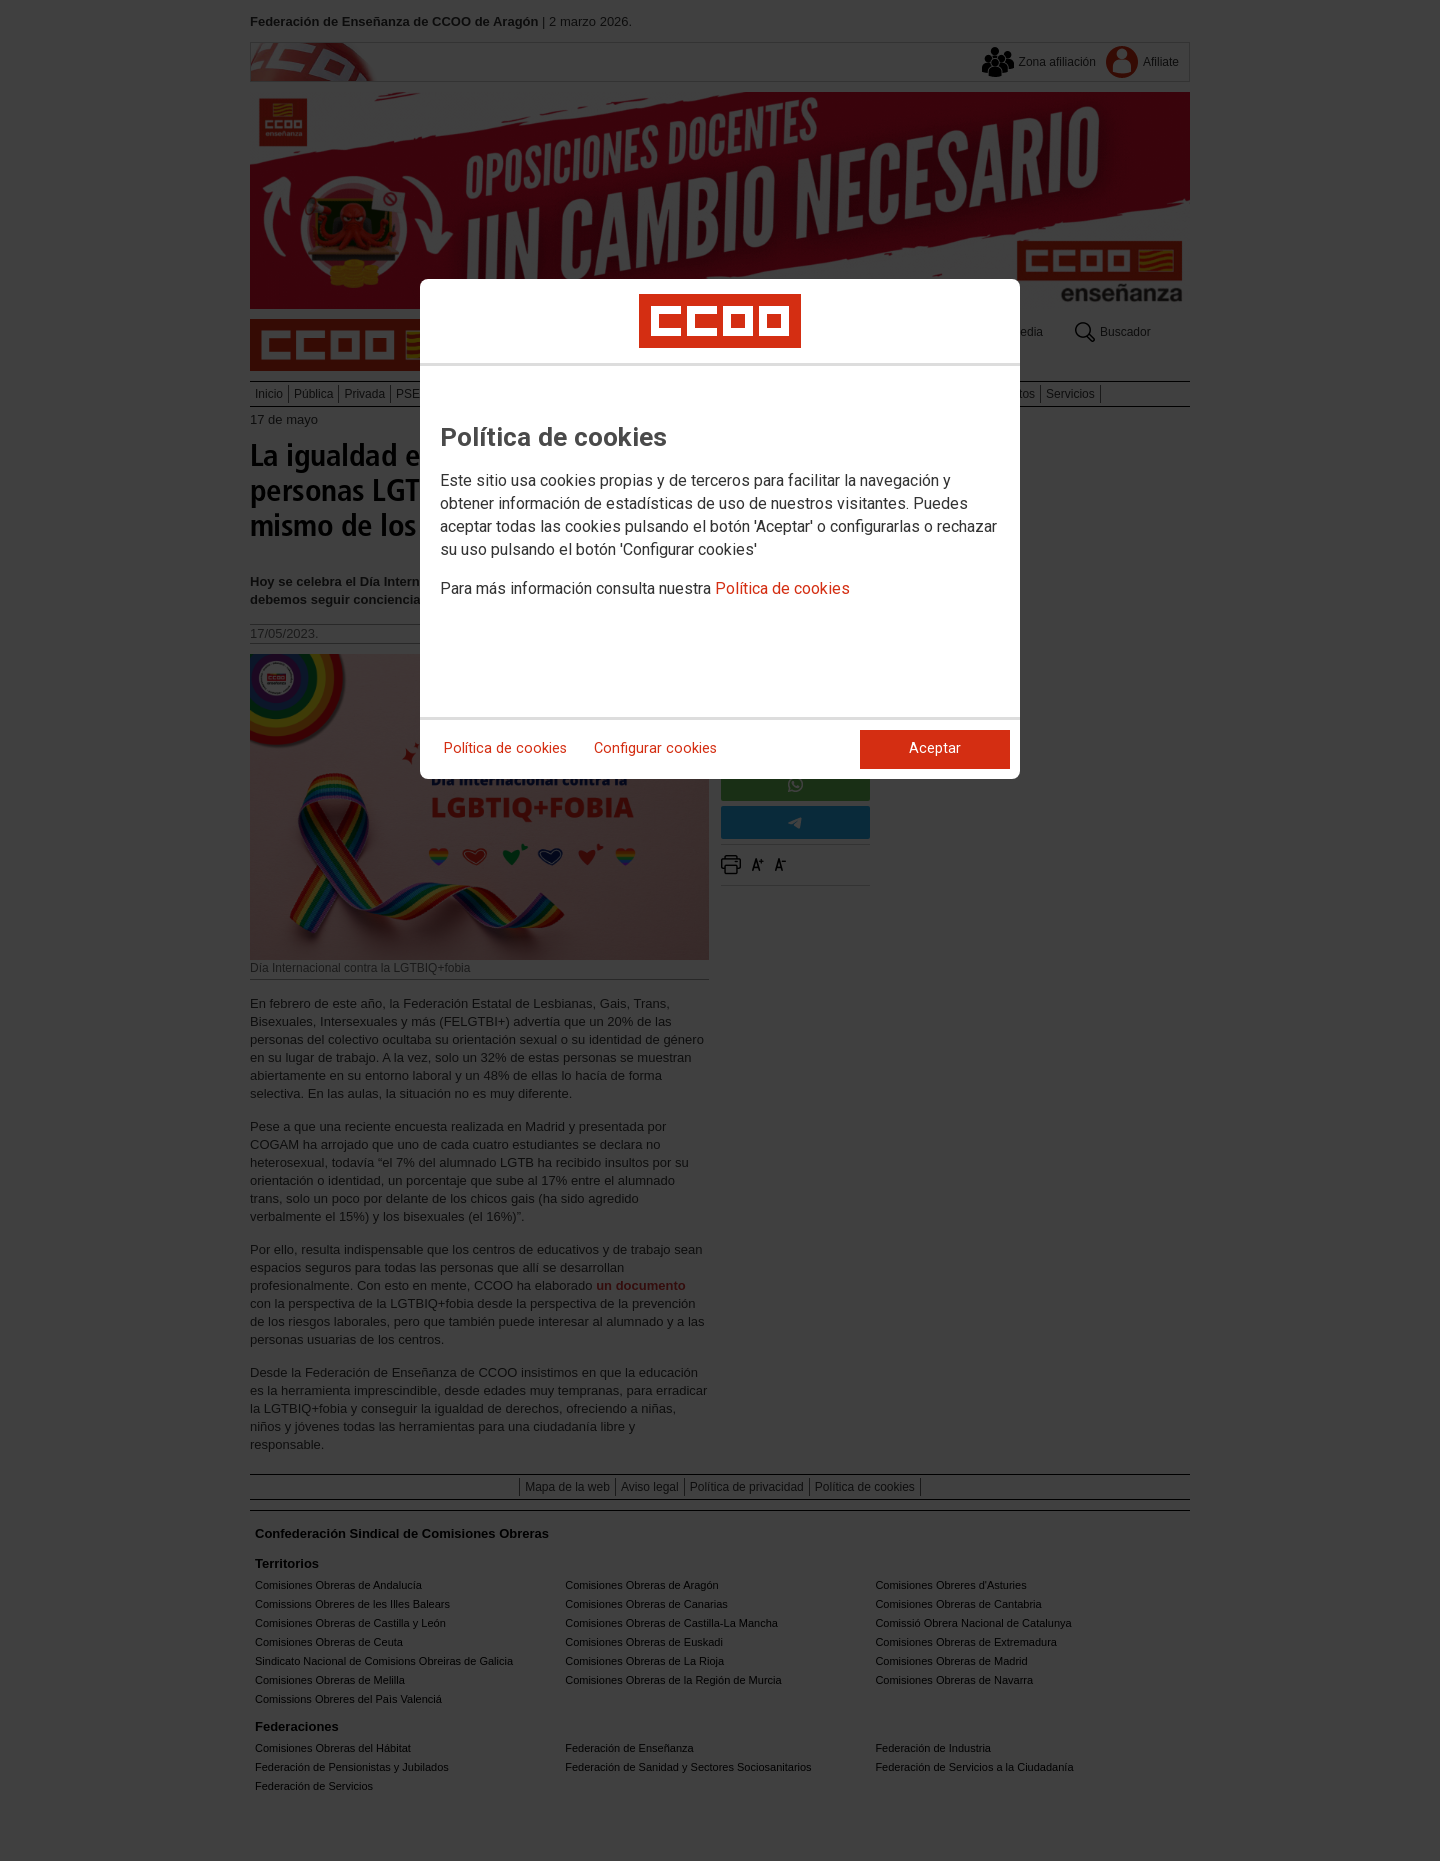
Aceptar (935, 748)
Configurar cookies (655, 748)
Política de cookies (782, 588)
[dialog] (720, 529)
